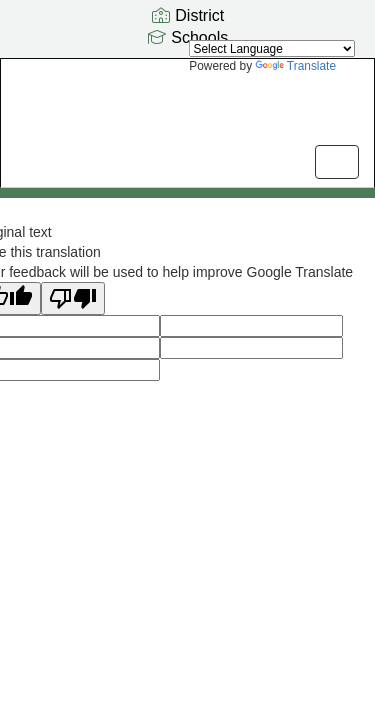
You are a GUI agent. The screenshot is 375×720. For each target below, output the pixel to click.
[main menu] (337, 162)
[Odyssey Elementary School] (187, 108)
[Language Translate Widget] (272, 48)
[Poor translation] (73, 298)
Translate (295, 66)
